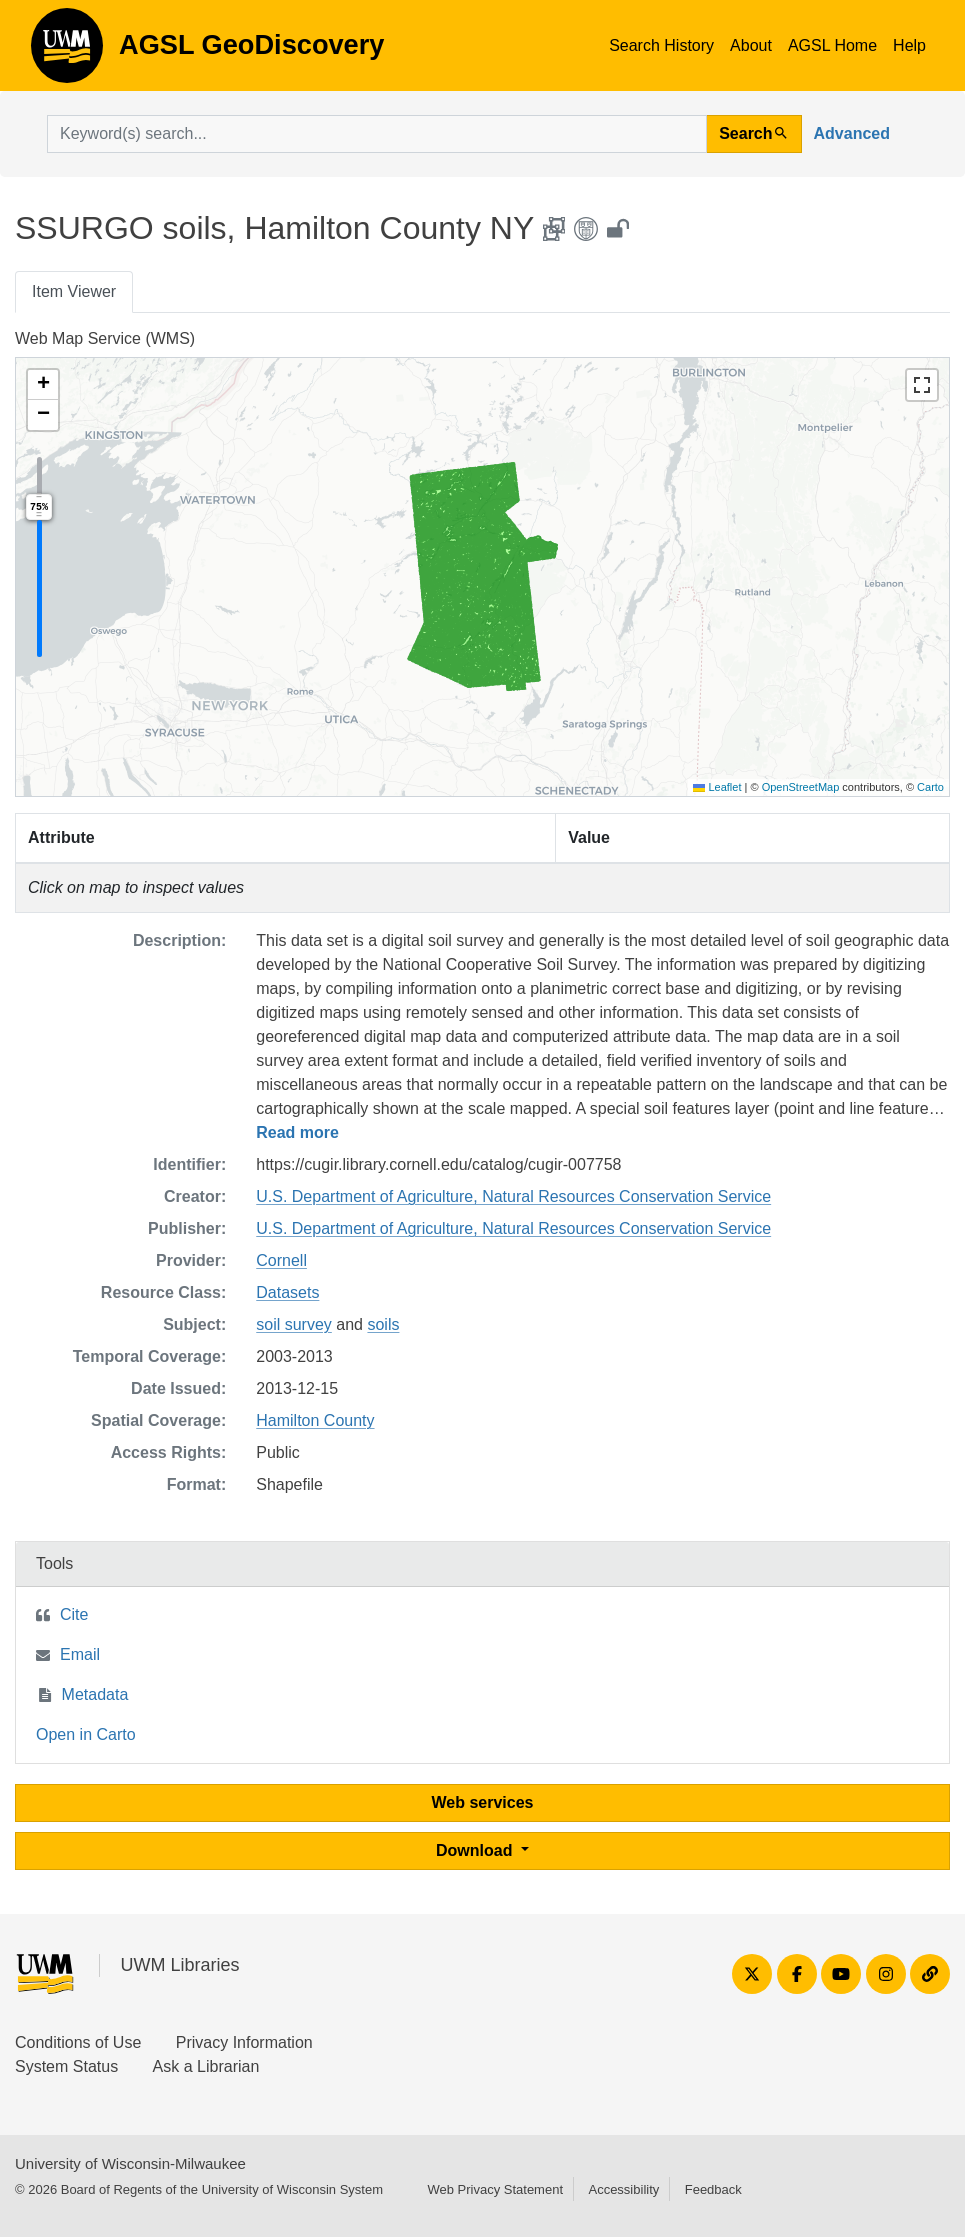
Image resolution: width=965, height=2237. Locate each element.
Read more (297, 1132)
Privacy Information (244, 2042)
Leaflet (717, 787)
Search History (661, 45)
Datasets (287, 1292)
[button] (43, 385)
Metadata (95, 1694)
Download (476, 1850)
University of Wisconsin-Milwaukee (130, 2163)
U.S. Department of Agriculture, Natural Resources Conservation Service (513, 1196)
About (751, 45)
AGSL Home (832, 45)
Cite (74, 1614)
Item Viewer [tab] (74, 291)
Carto (930, 787)
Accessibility (623, 2189)
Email (80, 1654)
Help (909, 45)
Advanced (852, 133)
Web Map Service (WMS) (105, 338)
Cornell (281, 1260)
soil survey (294, 1324)
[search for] (377, 134)
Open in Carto (86, 1734)
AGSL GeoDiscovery (67, 52)
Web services (483, 1802)
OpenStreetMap (801, 787)
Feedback (713, 2189)
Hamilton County (315, 1420)
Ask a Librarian (206, 2066)
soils (383, 1324)
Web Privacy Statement (495, 2189)
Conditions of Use (78, 2042)
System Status (66, 2066)
